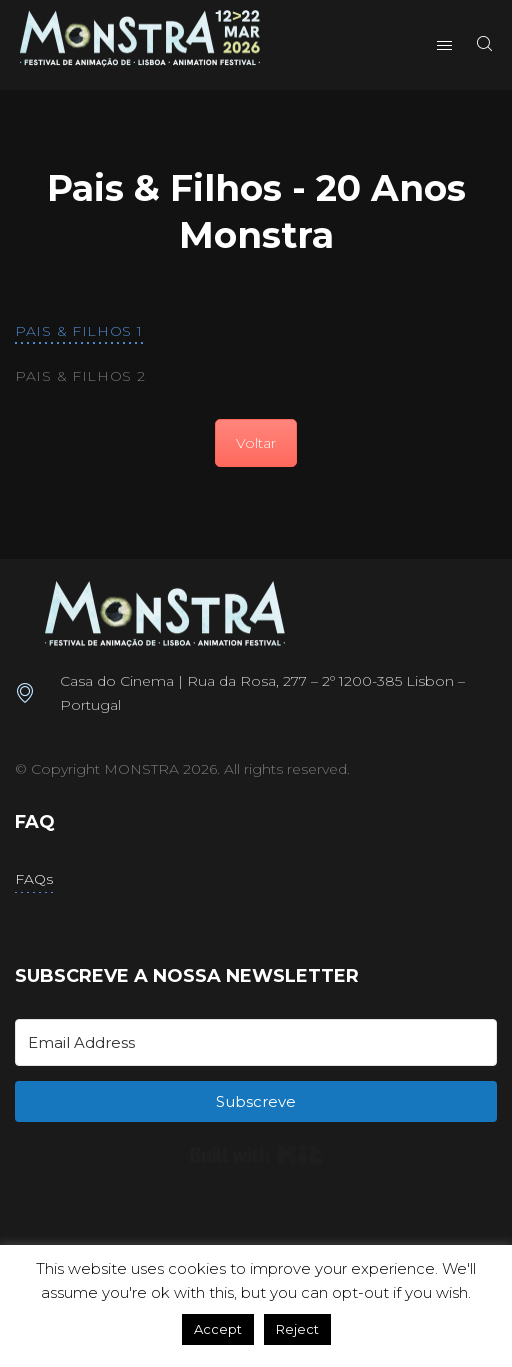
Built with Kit (256, 1155)
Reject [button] (297, 1329)
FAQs (34, 879)
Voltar (256, 443)
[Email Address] (256, 1042)
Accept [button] (218, 1329)
